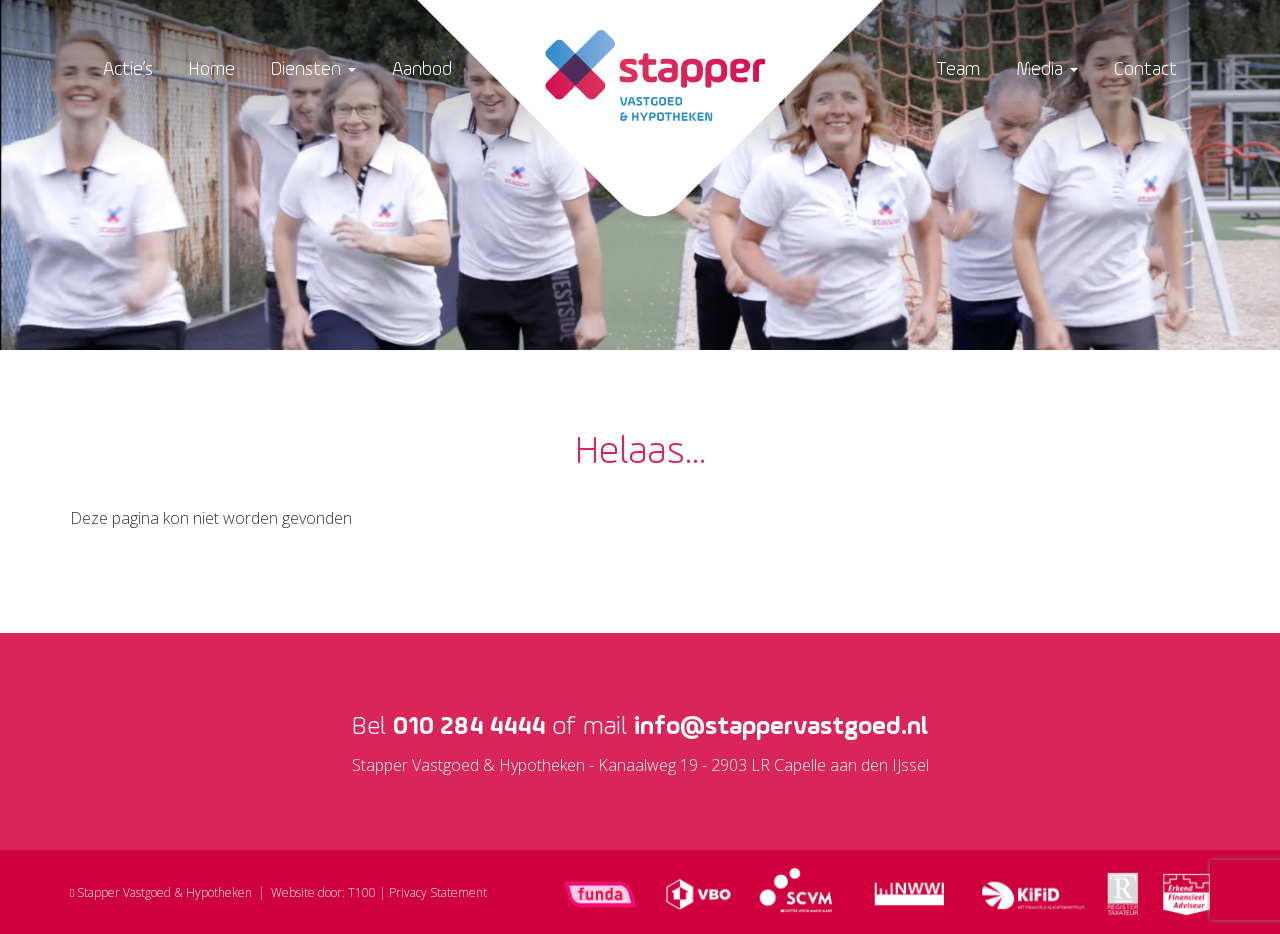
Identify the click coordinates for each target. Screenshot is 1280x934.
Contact (1145, 69)
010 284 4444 (469, 727)
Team (958, 69)
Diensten (313, 69)
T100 (362, 892)
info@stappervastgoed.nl (781, 727)
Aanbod (422, 69)
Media (1047, 69)
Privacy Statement (438, 892)
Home (212, 69)
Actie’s (128, 69)
